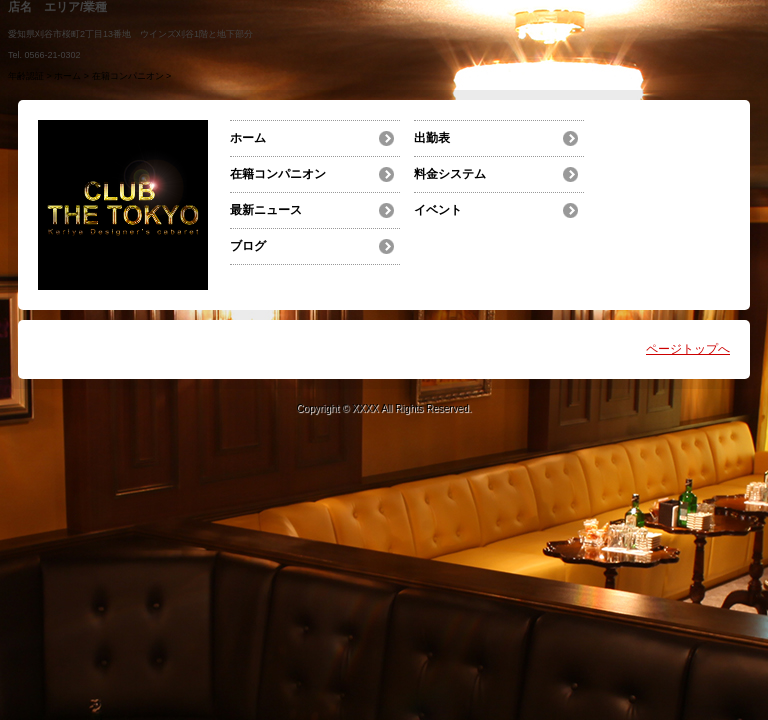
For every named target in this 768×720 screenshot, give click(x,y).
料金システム (450, 174)
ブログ (248, 246)
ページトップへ (688, 349)
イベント (438, 210)
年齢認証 (26, 76)
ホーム (67, 76)
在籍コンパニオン (128, 76)
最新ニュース (266, 210)
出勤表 (432, 138)
